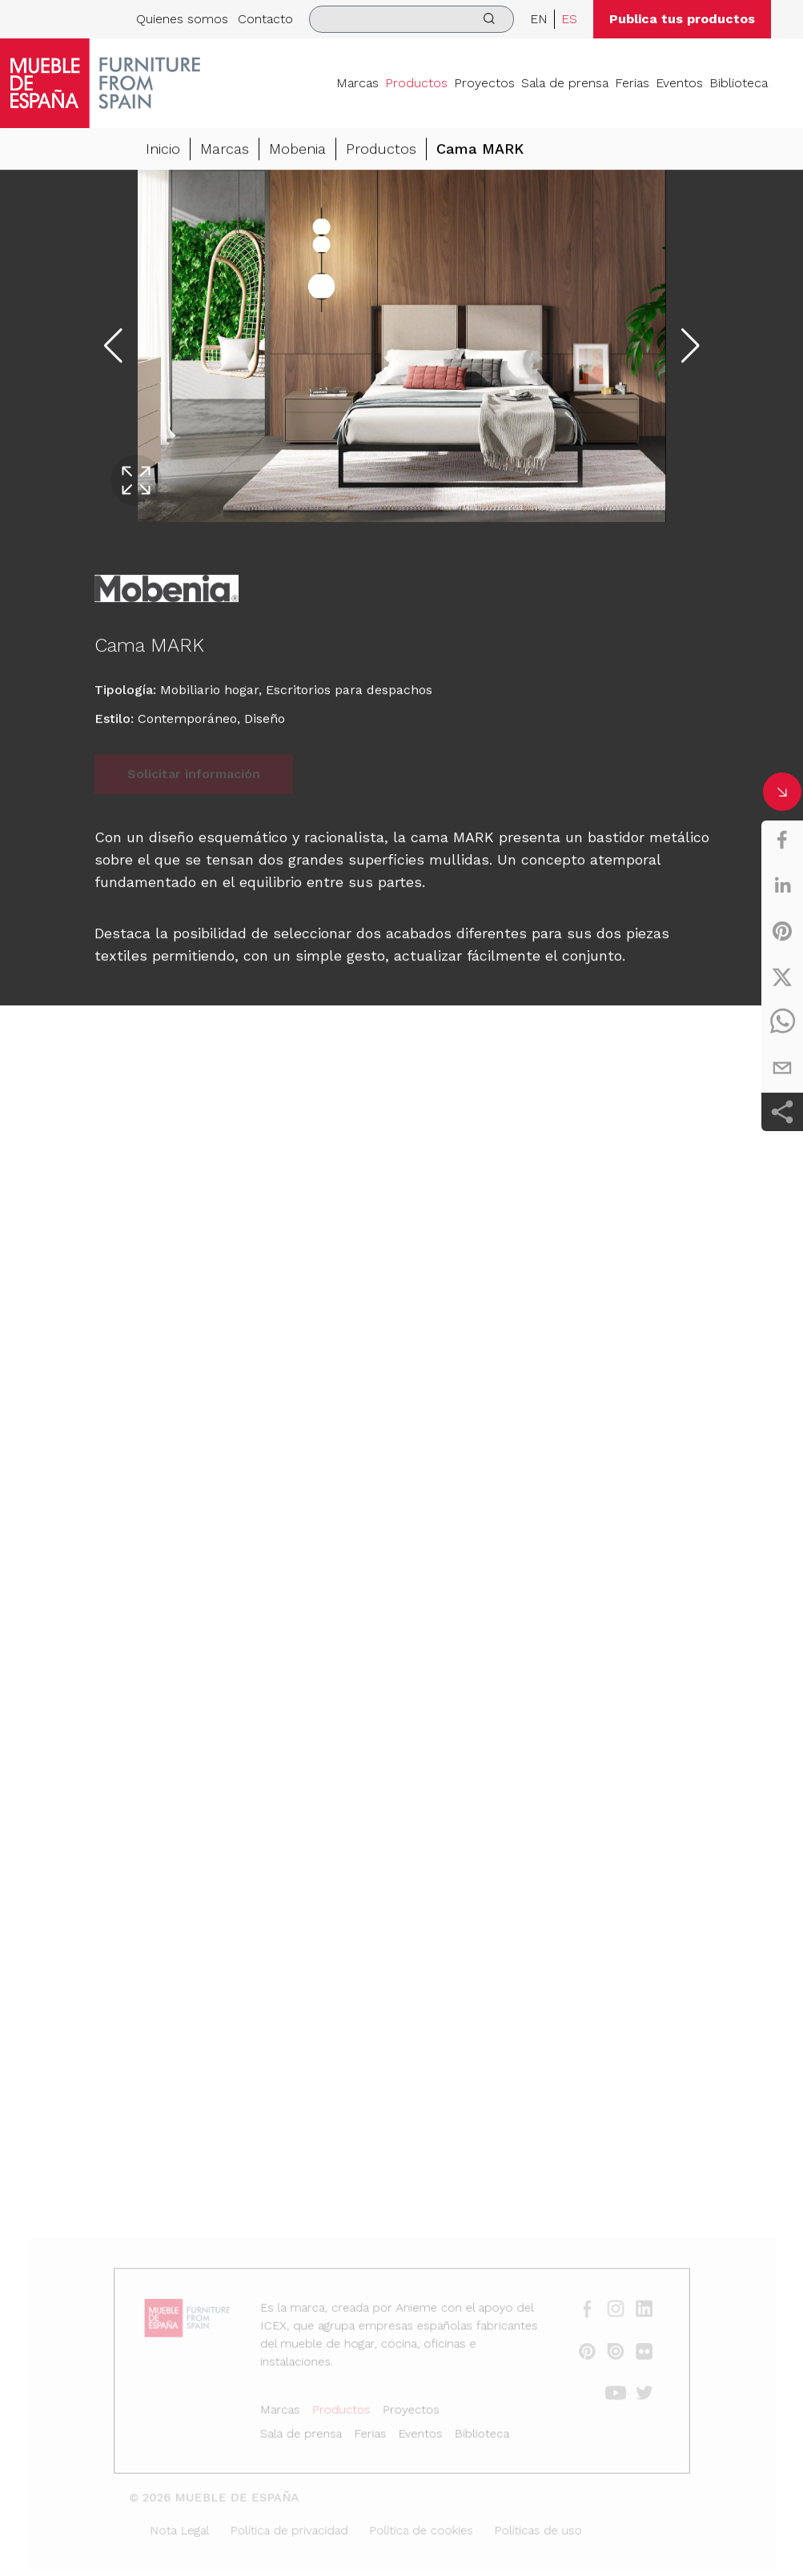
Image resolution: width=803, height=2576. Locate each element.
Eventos (679, 82)
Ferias (632, 82)
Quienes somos (182, 18)
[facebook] (782, 840)
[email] (782, 1068)
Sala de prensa (564, 82)
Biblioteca (738, 82)
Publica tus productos (682, 18)
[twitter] (782, 976)
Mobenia (297, 149)
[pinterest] (782, 931)
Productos (416, 82)
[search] (411, 19)
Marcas (357, 82)
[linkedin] (782, 885)
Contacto (265, 18)
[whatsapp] (782, 1022)
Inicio (163, 149)
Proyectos (484, 82)
